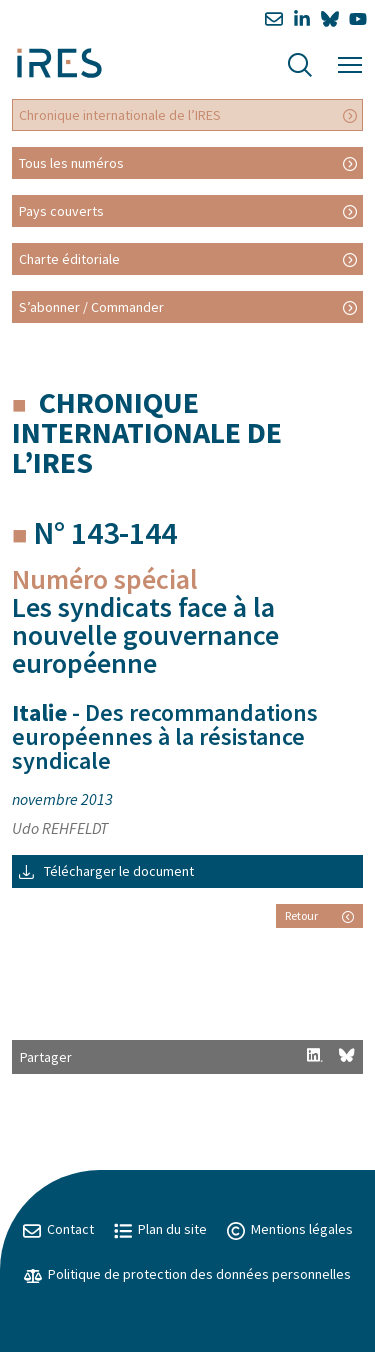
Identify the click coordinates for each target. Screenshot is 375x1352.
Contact (58, 1229)
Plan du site (160, 1229)
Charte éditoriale (69, 259)
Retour (319, 915)
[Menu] (350, 62)
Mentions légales (290, 1229)
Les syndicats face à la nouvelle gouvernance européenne (145, 635)
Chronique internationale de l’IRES (120, 115)
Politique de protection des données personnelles (187, 1274)
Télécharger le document (106, 871)
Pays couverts (61, 211)
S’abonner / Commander (91, 307)
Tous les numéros (71, 163)
